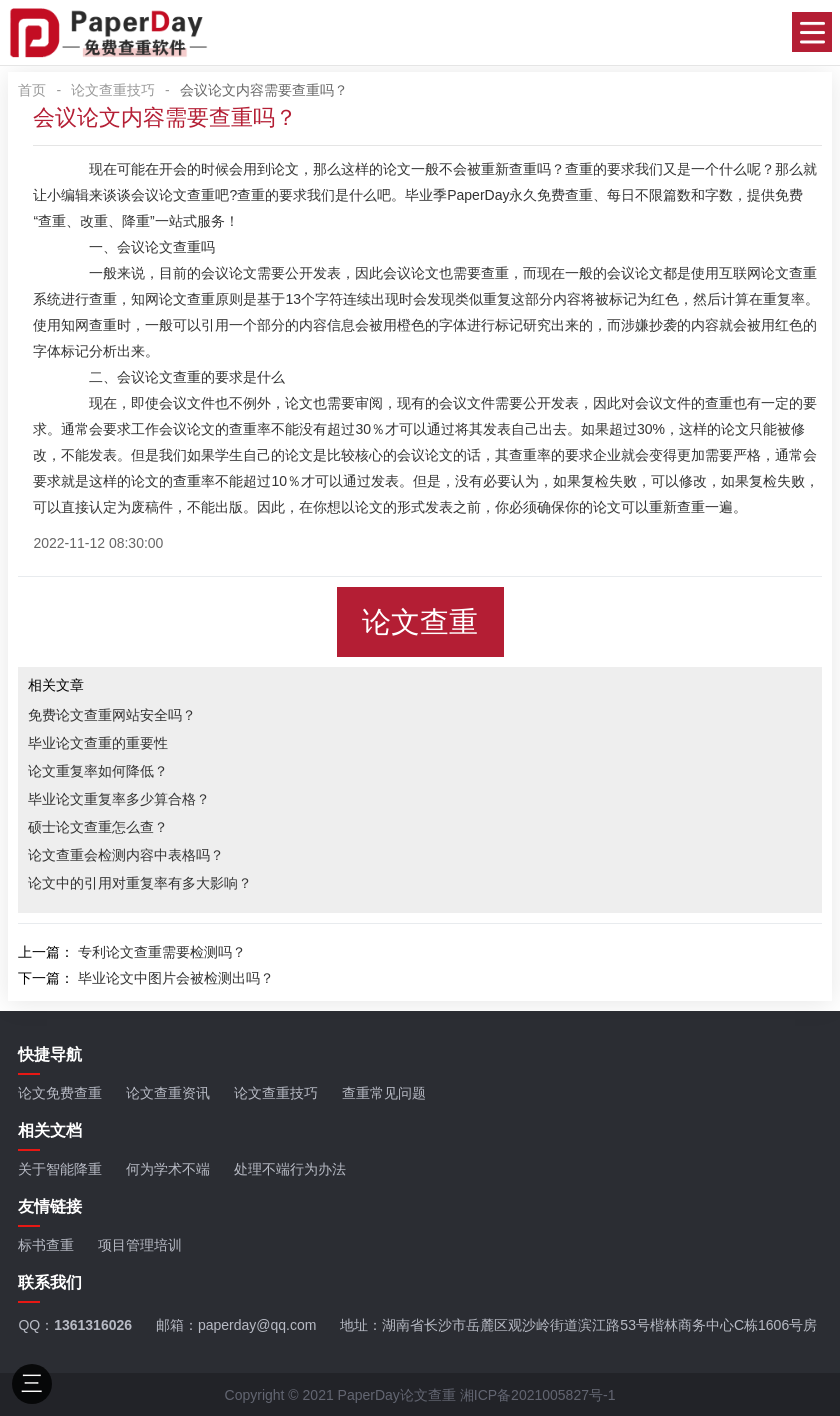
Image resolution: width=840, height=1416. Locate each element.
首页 (32, 90)
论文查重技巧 (113, 90)
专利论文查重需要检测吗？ (162, 952)
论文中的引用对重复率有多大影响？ (140, 883)
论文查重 (420, 622)
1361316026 (93, 1325)
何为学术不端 (168, 1169)
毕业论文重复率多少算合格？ (119, 799)
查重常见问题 (384, 1093)
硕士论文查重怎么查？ (98, 827)
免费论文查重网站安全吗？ (112, 715)
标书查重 (46, 1245)
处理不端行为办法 (290, 1169)
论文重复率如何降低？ (98, 771)
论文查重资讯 (168, 1093)
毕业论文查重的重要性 (98, 743)
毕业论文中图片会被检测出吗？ (176, 978)
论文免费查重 (60, 1093)
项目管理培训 (140, 1245)
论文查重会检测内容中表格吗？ (126, 855)
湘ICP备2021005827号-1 (538, 1395)
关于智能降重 (60, 1169)
